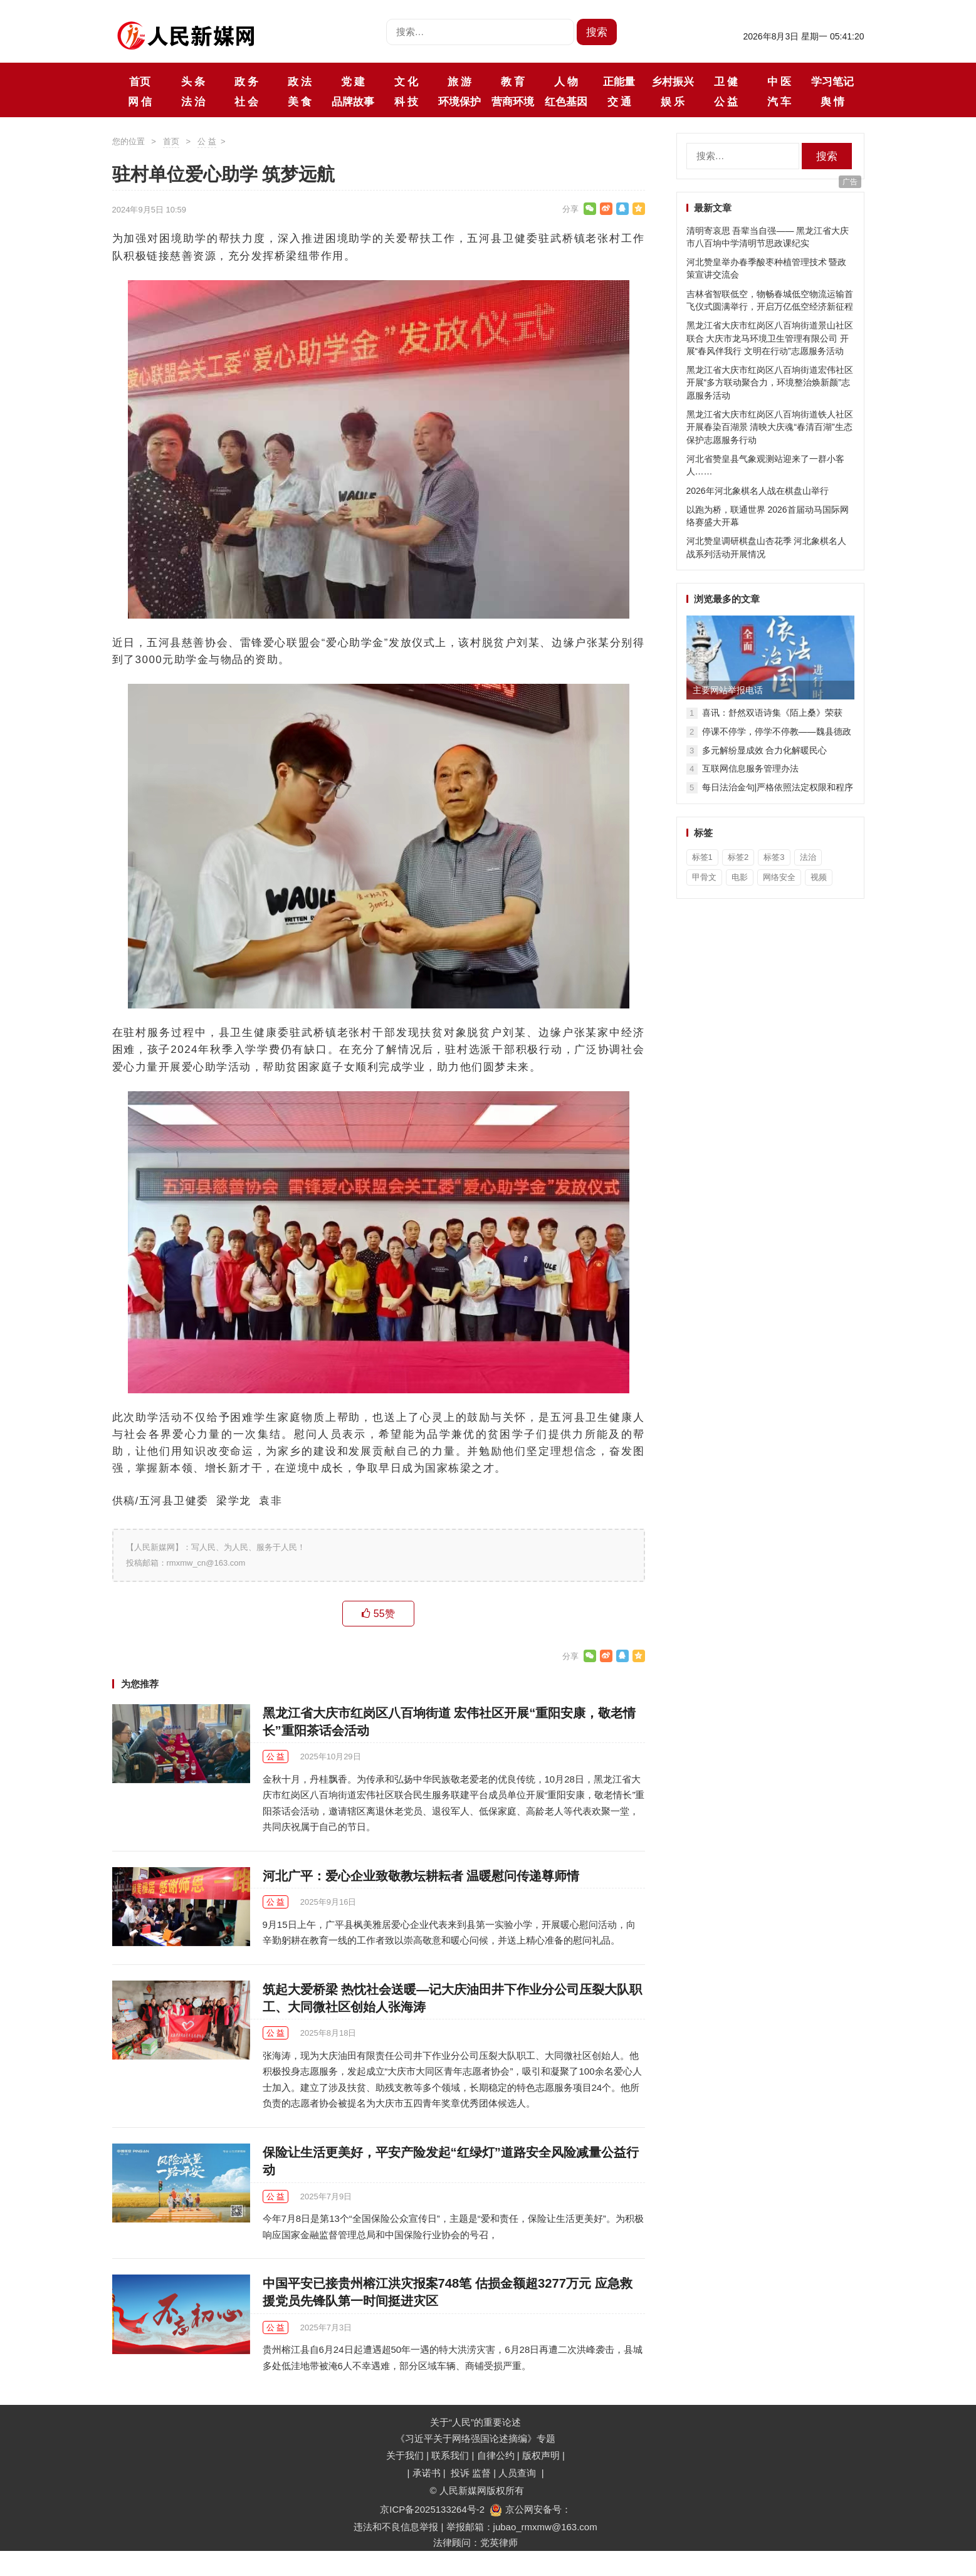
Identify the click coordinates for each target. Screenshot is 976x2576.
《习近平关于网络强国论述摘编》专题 (475, 2438)
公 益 (726, 102)
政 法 (300, 81)
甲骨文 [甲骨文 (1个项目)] (704, 877)
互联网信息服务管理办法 (750, 768)
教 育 (513, 81)
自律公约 (496, 2455)
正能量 (619, 81)
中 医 (779, 81)
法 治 (193, 102)
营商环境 (512, 102)
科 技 (406, 102)
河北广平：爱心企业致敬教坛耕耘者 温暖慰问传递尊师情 (421, 1876)
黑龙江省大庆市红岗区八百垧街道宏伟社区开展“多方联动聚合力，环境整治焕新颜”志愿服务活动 (769, 383)
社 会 (246, 102)
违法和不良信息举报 (396, 2526)
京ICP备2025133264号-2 (432, 2509)
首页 (139, 81)
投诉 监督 (471, 2473)
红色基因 (566, 102)
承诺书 (427, 2473)
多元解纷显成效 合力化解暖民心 (764, 750)
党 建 (353, 81)
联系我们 (450, 2455)
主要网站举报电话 (728, 690)
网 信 (140, 102)
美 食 (300, 102)
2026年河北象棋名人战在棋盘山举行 (757, 491)
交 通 (619, 102)
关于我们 (405, 2455)
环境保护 (459, 102)
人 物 (566, 81)
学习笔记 (832, 81)
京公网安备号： (530, 2509)
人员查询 (518, 2473)
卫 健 (726, 81)
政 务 (246, 81)
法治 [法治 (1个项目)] (808, 857)
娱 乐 (673, 102)
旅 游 (459, 81)
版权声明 (542, 2455)
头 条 (193, 81)
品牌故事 (353, 102)
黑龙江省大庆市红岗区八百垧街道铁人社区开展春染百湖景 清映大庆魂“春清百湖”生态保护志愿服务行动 (769, 427)
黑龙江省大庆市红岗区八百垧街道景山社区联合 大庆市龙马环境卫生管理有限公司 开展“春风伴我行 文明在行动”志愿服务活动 (769, 338)
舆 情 (832, 102)
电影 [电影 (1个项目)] (740, 877)
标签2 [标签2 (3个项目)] (738, 857)
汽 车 (779, 102)
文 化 (406, 81)
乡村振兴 (672, 81)
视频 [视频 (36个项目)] (819, 877)
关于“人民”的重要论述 (475, 2422)
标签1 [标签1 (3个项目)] (702, 857)
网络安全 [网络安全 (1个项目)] (779, 877)
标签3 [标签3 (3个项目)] (773, 857)
